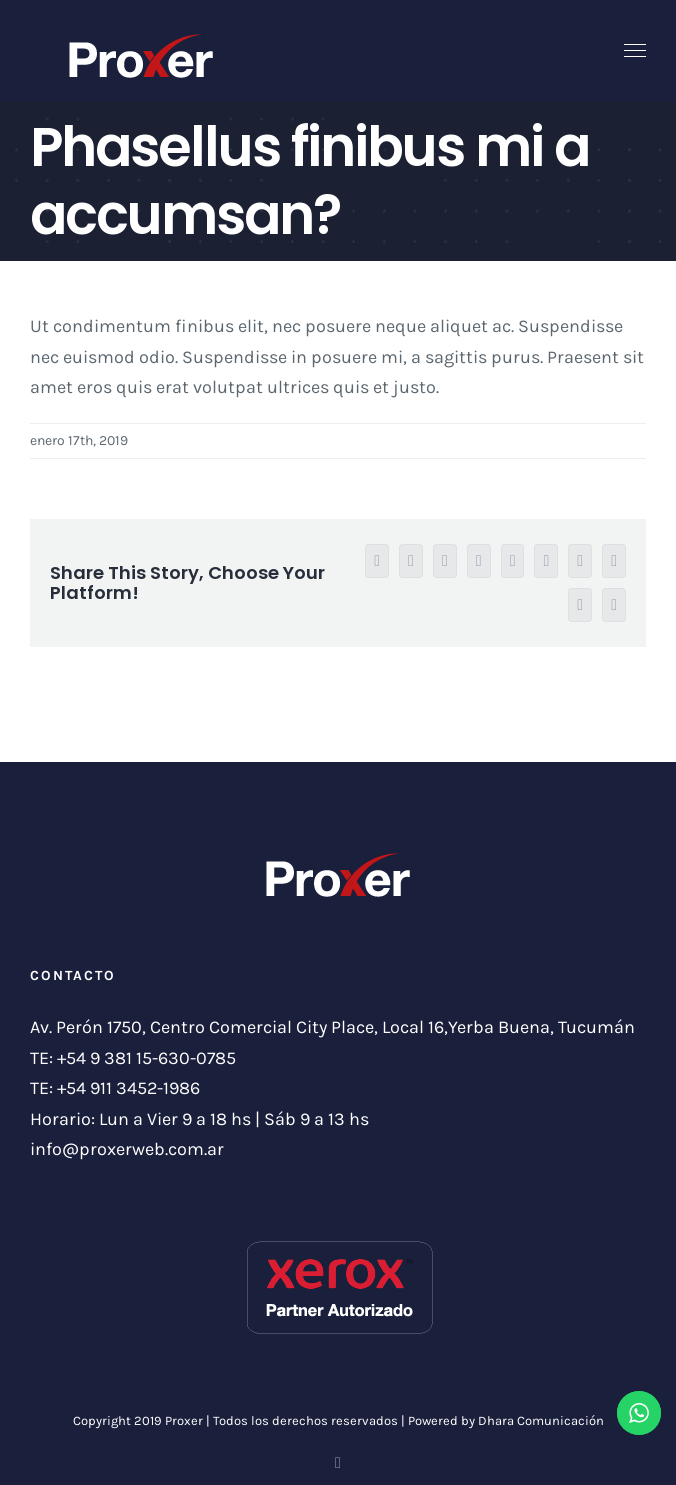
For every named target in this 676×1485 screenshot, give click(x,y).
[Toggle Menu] (635, 51)
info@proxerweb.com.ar (127, 1149)
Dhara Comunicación (541, 1420)
